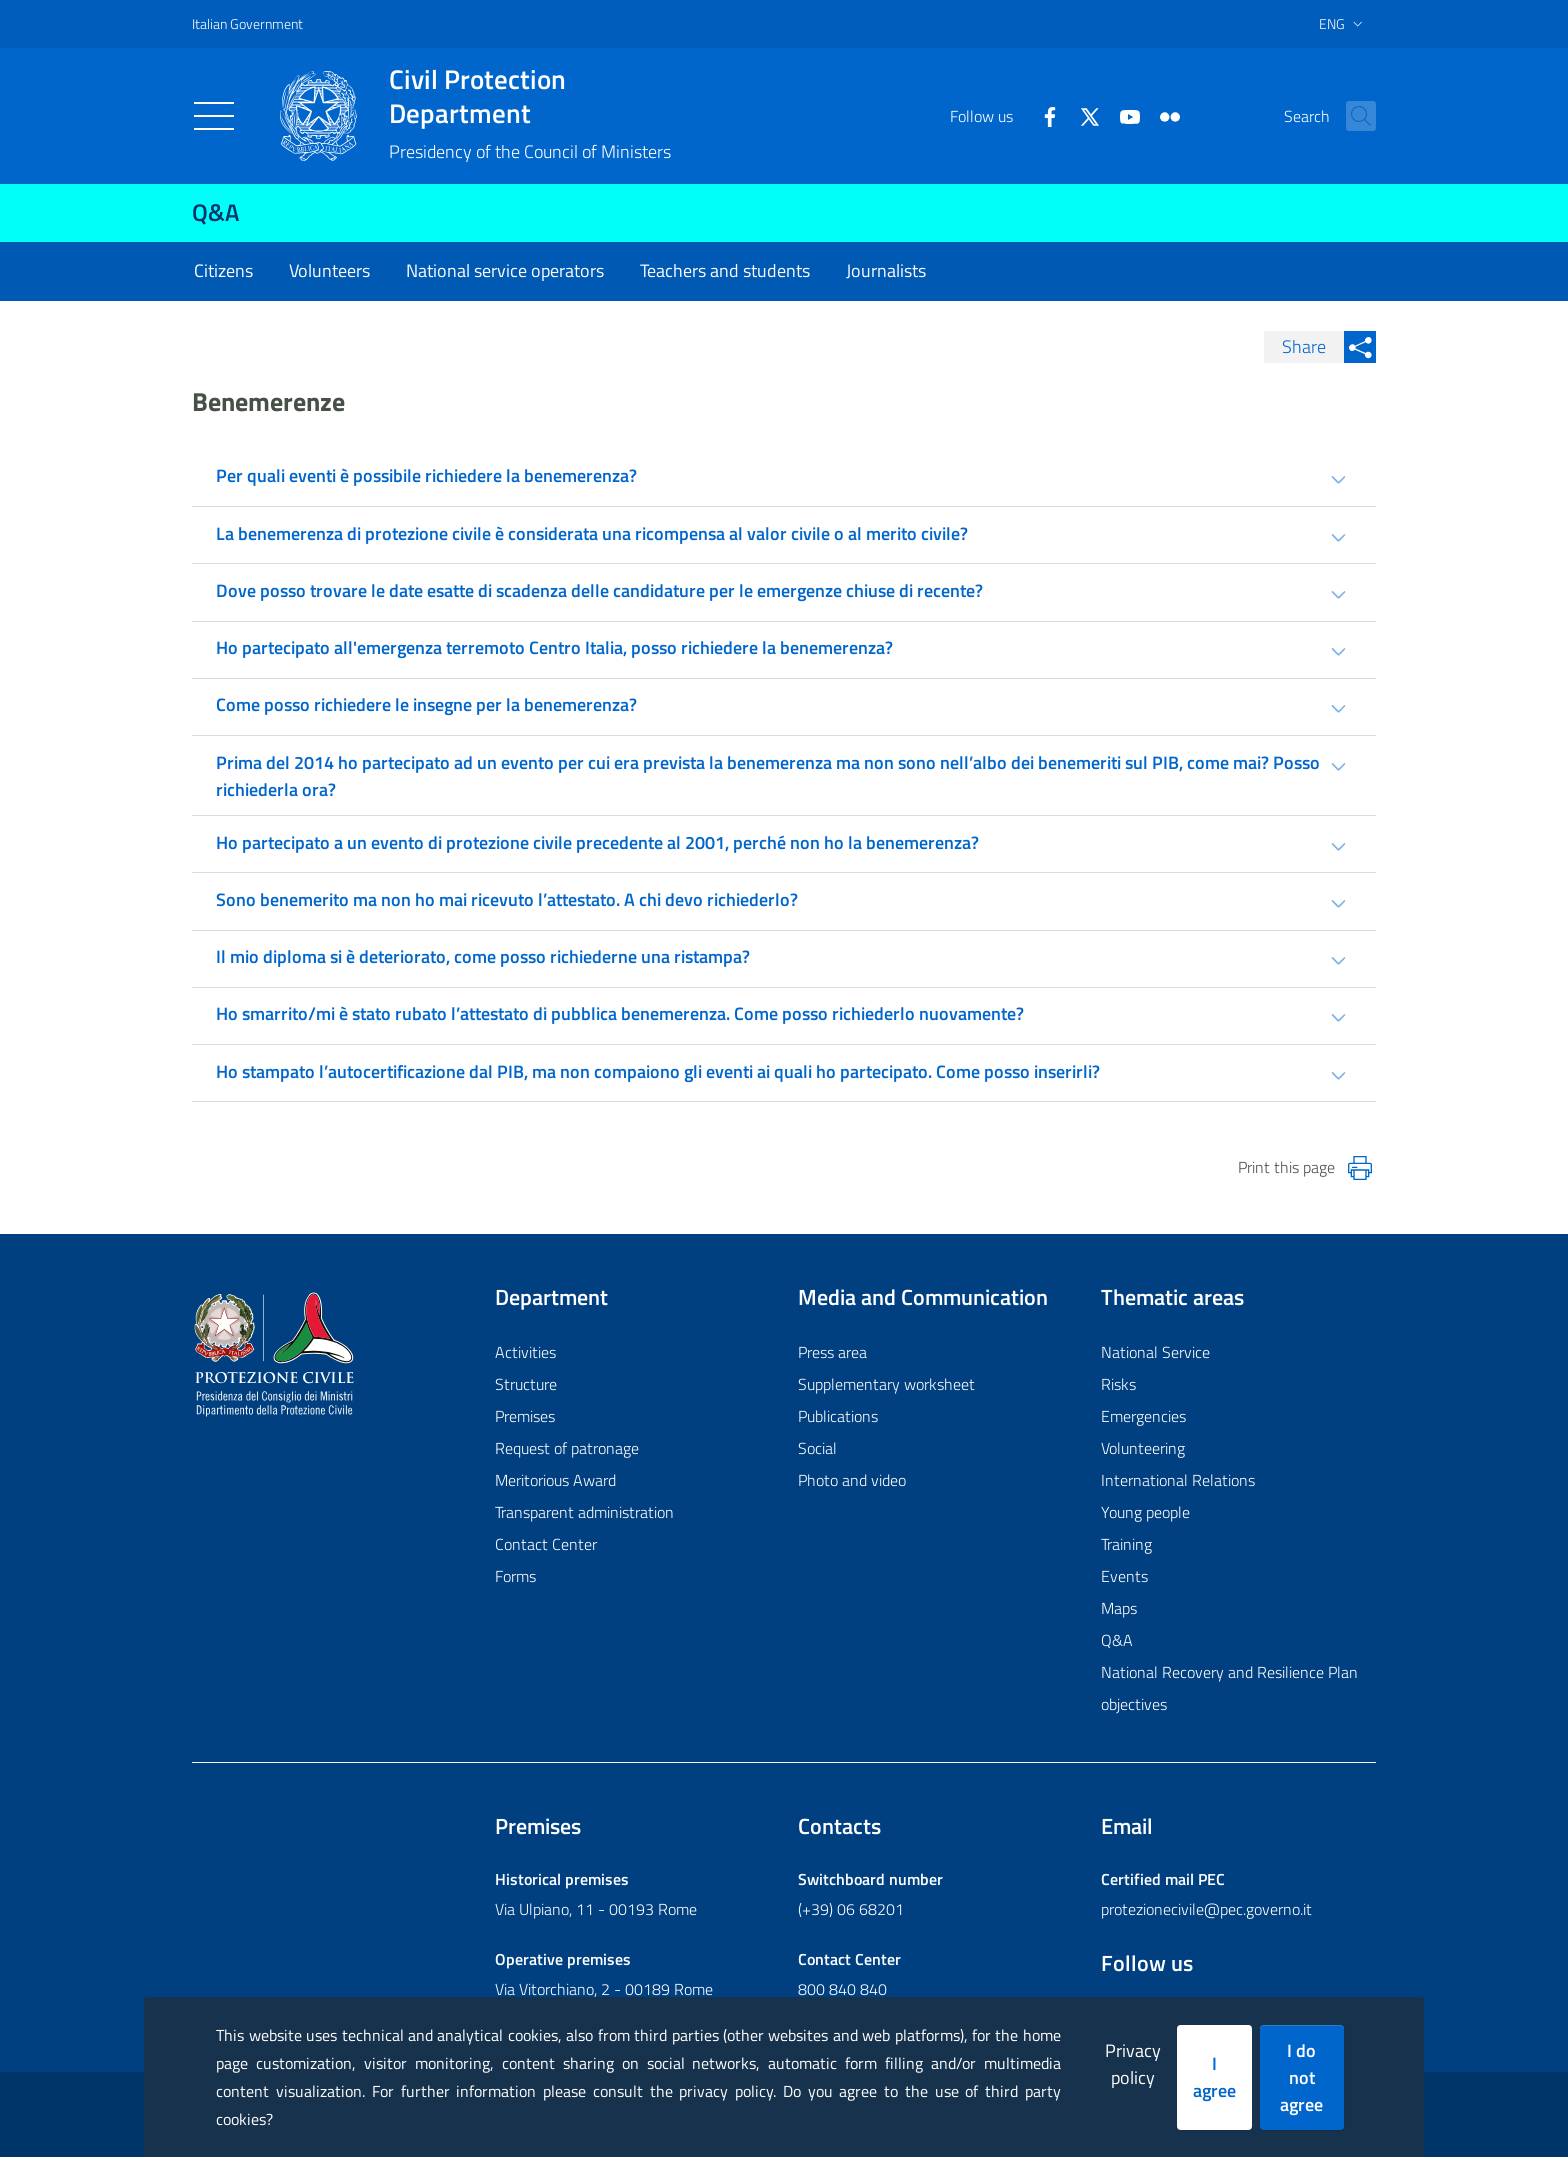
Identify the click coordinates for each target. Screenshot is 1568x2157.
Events (1124, 1576)
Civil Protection (530, 96)
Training (1126, 1544)
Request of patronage (567, 1448)
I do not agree (1301, 2077)
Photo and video (852, 1480)
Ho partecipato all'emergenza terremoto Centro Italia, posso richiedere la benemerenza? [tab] (554, 647)
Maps (1119, 1608)
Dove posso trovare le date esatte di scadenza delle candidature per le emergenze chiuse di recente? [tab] (599, 590)
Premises (525, 1416)
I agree (1214, 2077)
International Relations (1178, 1480)
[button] (1352, 116)
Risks (1118, 1384)
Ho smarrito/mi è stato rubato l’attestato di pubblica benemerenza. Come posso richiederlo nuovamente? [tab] (620, 1013)
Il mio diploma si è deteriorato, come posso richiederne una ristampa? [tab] (483, 956)
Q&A (215, 212)
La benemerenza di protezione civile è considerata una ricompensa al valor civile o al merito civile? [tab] (592, 533)
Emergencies (1143, 1416)
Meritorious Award (555, 1480)
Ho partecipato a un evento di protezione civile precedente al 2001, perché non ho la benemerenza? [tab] (597, 842)
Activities (525, 1352)
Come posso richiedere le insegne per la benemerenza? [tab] (426, 704)
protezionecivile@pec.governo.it (1206, 1909)
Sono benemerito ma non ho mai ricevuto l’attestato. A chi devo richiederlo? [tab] (507, 899)
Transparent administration (584, 1512)
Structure (526, 1384)
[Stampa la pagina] (1360, 1168)
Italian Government (247, 23)
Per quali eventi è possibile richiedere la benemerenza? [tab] (426, 475)
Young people (1145, 1512)
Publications (838, 1416)
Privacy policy (1133, 2064)
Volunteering (1143, 1448)
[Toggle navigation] (214, 116)
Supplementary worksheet (886, 1384)
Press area (832, 1352)
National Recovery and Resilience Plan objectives (1229, 1688)
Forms (515, 1576)
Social (817, 1448)
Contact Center (546, 1544)
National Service (1155, 1352)
